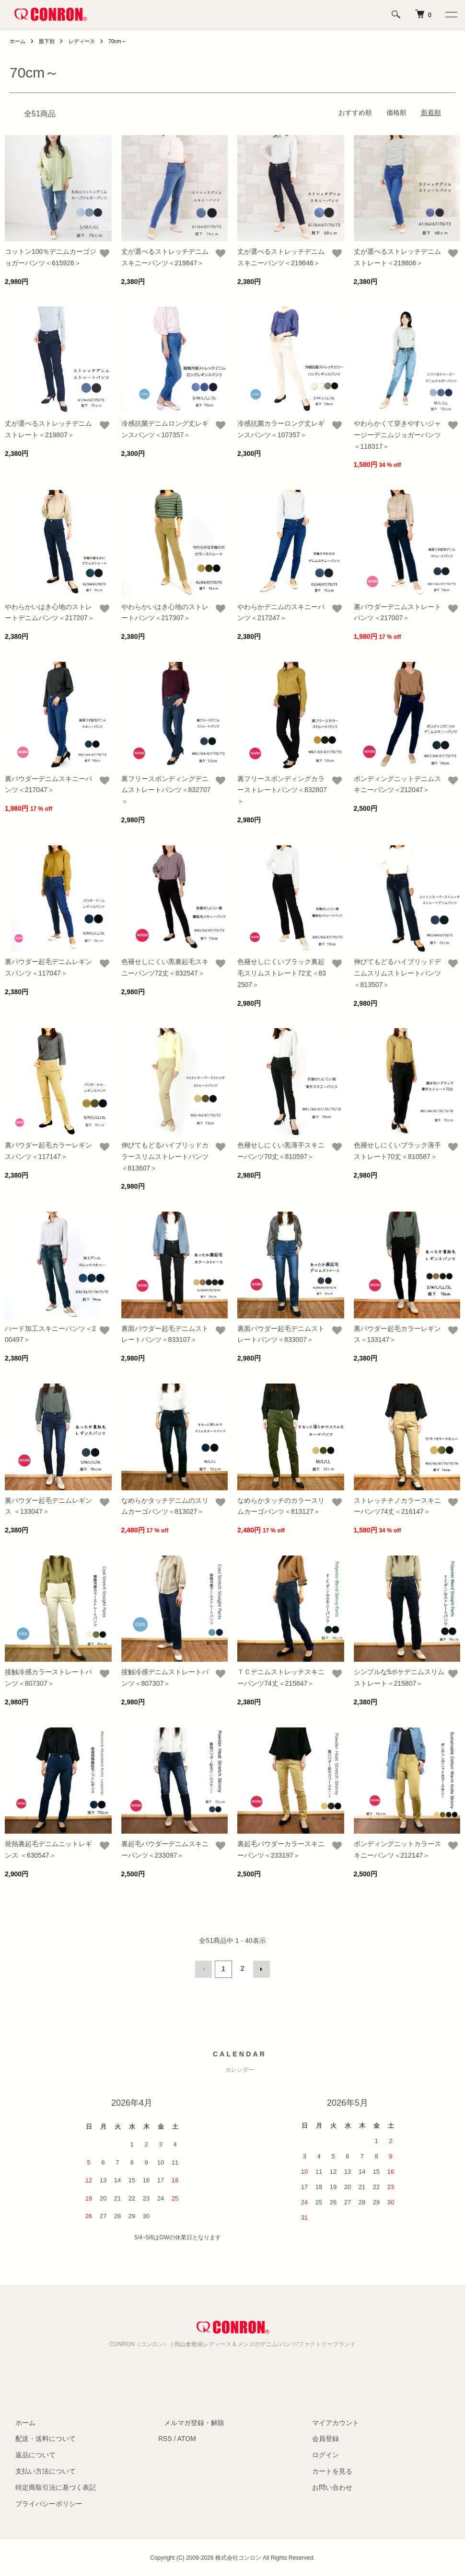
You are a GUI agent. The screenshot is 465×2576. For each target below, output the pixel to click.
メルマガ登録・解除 (188, 2421)
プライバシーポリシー (43, 2502)
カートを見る (327, 2470)
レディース (85, 41)
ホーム (18, 41)
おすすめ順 (355, 112)
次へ (259, 1968)
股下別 (49, 41)
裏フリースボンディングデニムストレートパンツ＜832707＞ (166, 790)
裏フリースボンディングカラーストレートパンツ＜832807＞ (282, 790)
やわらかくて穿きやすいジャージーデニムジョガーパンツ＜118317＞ (397, 435)
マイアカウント (330, 2421)
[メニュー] (450, 14)
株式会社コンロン (238, 2556)
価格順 (396, 112)
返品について (30, 2453)
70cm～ (123, 41)
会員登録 (320, 2437)
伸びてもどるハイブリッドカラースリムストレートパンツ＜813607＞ (165, 1156)
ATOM (186, 2437)
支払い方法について (40, 2470)
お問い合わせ (327, 2486)
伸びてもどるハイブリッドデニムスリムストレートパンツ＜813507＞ (397, 973)
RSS (165, 2437)
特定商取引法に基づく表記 (50, 2486)
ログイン (320, 2453)
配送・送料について (40, 2437)
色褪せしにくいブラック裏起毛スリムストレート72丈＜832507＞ (281, 973)
